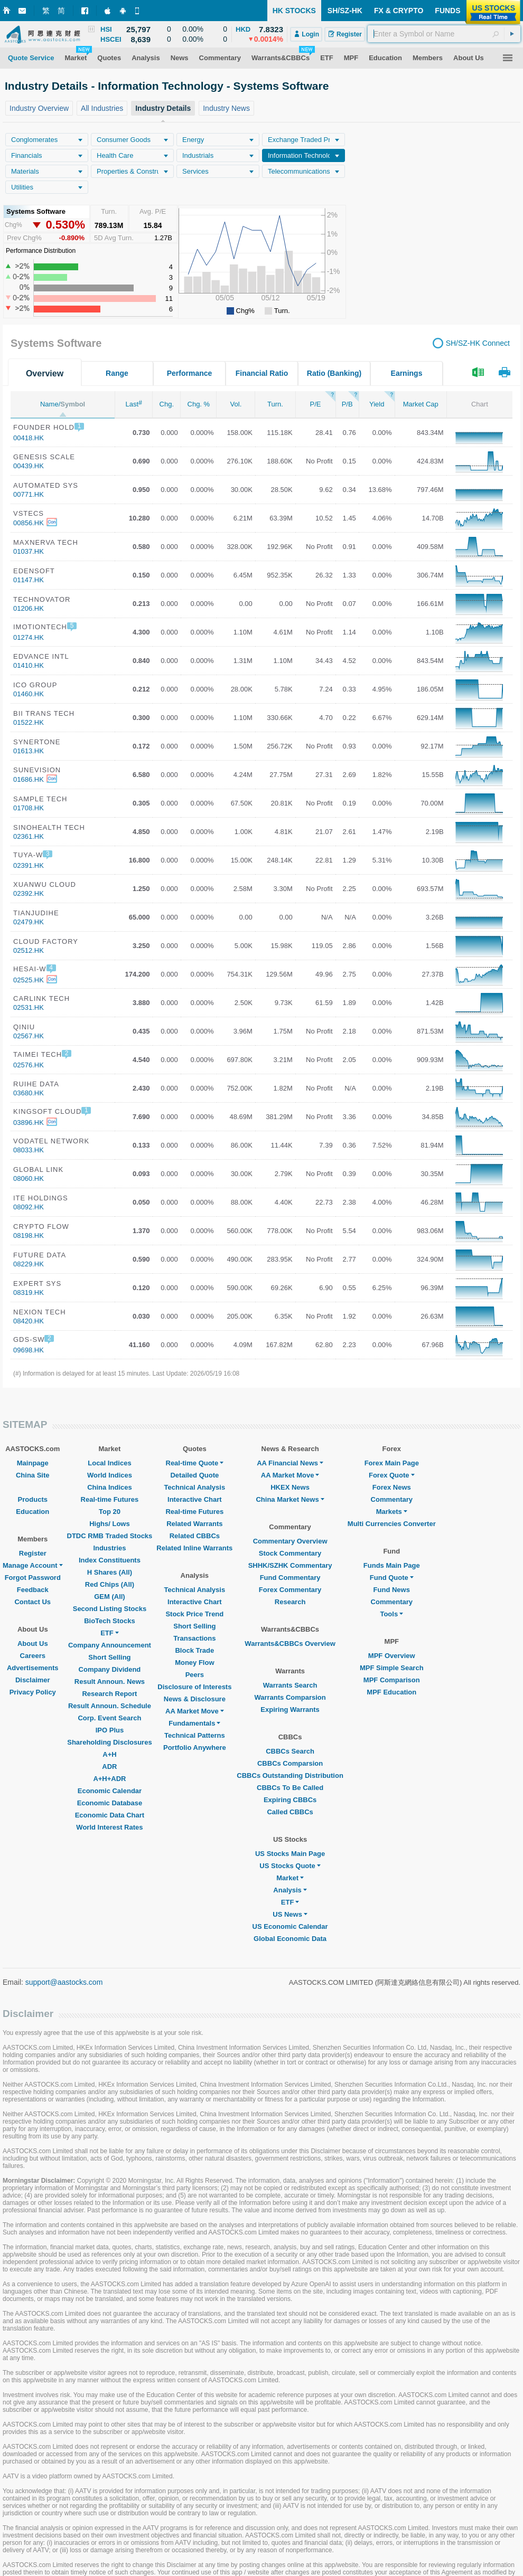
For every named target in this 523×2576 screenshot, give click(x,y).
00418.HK (28, 438)
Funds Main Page (391, 1565)
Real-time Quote (195, 1463)
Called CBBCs (290, 1812)
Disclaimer (32, 1680)
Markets (391, 1512)
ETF (109, 1633)
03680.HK (28, 1093)
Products (33, 1499)
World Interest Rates (109, 1827)
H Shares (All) (109, 1572)
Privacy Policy (33, 1692)
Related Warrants (194, 1524)
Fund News (391, 1590)
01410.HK (28, 665)
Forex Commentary (290, 1590)
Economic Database (110, 1803)
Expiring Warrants (289, 1709)
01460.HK (28, 694)
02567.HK (28, 1036)
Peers (194, 1675)
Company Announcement (109, 1645)
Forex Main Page (392, 1463)
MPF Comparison (391, 1680)
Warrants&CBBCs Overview (290, 1643)
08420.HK (28, 1321)
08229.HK (28, 1264)
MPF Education (391, 1692)
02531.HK (28, 1007)
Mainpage (33, 1463)
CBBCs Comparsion (290, 1763)
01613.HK (28, 751)
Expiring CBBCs (290, 1800)
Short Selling (109, 1657)
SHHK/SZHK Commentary (290, 1565)
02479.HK (28, 922)
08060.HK (28, 1178)
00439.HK (28, 466)
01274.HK (28, 637)
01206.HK (28, 608)
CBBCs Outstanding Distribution (290, 1775)
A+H (109, 1754)
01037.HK (28, 551)
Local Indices (109, 1463)
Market (290, 1878)
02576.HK (28, 1065)
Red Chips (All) (109, 1584)
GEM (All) (109, 1596)
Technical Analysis (195, 1487)
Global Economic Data (290, 1939)
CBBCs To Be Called (290, 1788)
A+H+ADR (109, 1779)
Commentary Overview (290, 1541)
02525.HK (28, 980)
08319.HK (28, 1292)
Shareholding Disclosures (109, 1742)
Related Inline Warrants (194, 1548)
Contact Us (32, 1602)
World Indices (109, 1475)
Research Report (109, 1694)
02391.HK (28, 865)
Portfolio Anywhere (194, 1747)
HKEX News (290, 1487)
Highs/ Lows (109, 1524)
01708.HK (28, 808)
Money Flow (194, 1662)
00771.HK (28, 494)
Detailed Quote (194, 1475)
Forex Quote (392, 1475)
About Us (32, 1643)
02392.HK (28, 893)
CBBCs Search (290, 1751)
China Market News (290, 1499)
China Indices (109, 1487)
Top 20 (109, 1512)
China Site (33, 1475)
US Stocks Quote (289, 1866)
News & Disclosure (195, 1699)
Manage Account (33, 1565)
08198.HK (28, 1235)
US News (290, 1914)
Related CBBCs (195, 1536)
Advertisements (33, 1668)
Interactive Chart (194, 1499)
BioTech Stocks (109, 1621)
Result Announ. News (109, 1681)
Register (32, 1553)
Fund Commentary (290, 1577)
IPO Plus (110, 1730)
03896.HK (28, 1122)
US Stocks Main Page (290, 1854)
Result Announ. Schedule (109, 1706)
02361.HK (28, 836)
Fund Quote (392, 1577)
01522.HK (28, 722)
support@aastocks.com (64, 1982)
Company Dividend (110, 1669)
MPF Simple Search (392, 1668)
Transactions (194, 1638)
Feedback (33, 1590)
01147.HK (28, 580)
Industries (109, 1548)
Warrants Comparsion (289, 1697)
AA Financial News (290, 1463)
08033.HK (28, 1150)
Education (32, 1512)
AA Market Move (194, 1711)
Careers (32, 1656)
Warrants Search (290, 1685)
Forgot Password (33, 1577)
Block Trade (194, 1650)
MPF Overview (391, 1656)
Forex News (391, 1487)
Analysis (289, 1890)
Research (290, 1602)
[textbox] (444, 33)
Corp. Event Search (109, 1718)
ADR (109, 1766)
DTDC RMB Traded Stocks (110, 1536)
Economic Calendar (110, 1791)
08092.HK (28, 1207)
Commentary (392, 1499)
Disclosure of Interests (194, 1687)
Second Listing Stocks (109, 1609)
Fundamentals (194, 1723)
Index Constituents (110, 1560)
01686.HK (28, 779)
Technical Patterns (194, 1735)
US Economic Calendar (290, 1926)
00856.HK (28, 523)
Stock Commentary (290, 1553)
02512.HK (28, 950)
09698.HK (28, 1350)
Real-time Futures (110, 1499)
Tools (391, 1614)
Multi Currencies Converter (392, 1524)
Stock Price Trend (194, 1614)
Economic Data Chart (109, 1815)
